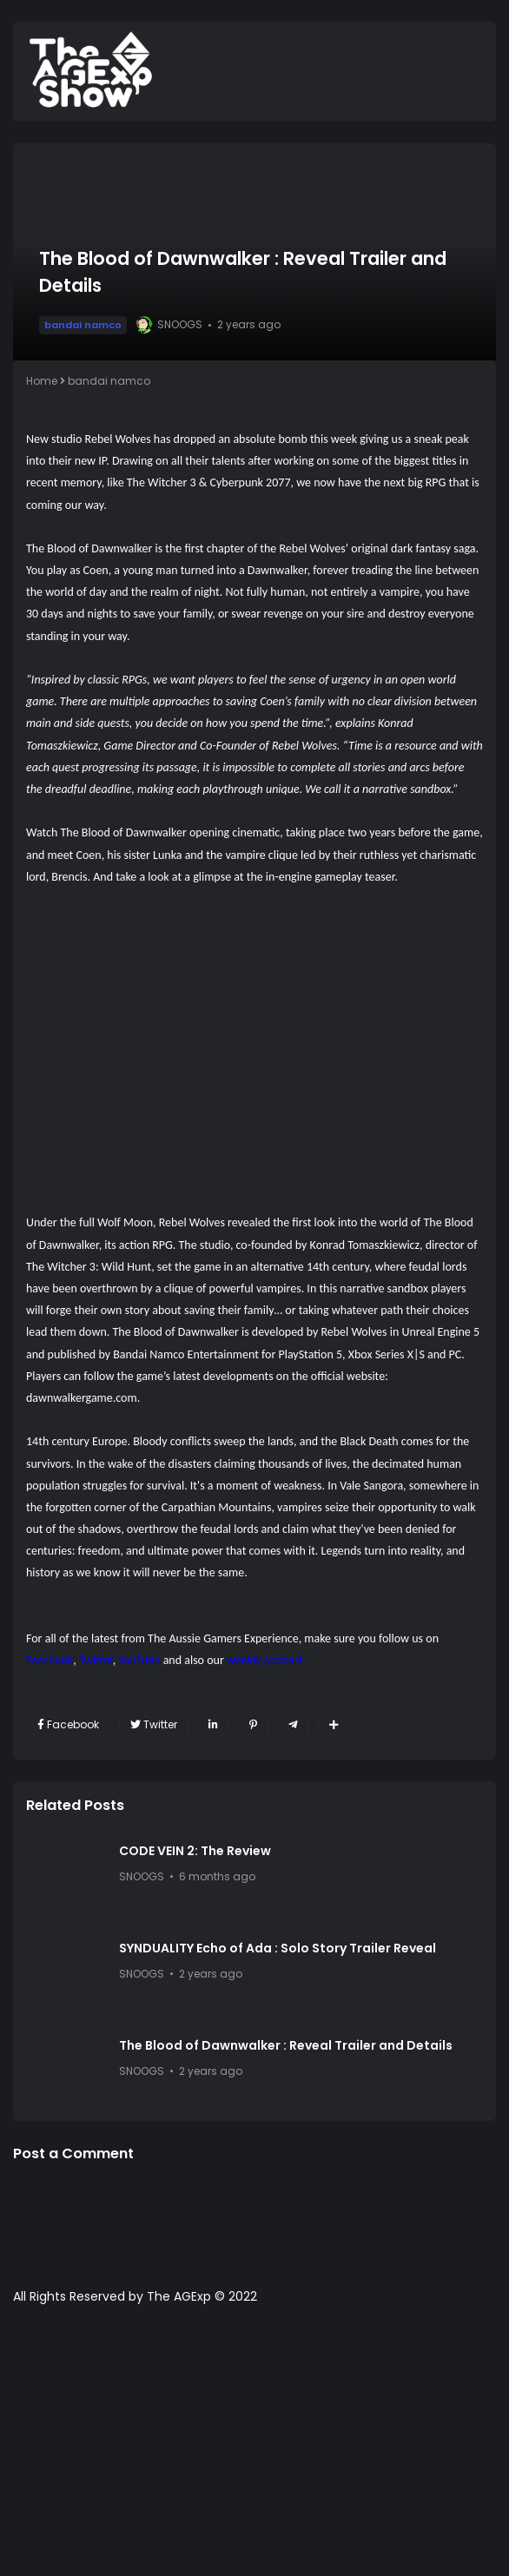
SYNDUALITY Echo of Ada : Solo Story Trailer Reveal (277, 1948)
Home (41, 380)
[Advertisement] (254, 2449)
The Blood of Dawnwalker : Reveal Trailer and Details (286, 2045)
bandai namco (83, 325)
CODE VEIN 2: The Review (195, 1850)
